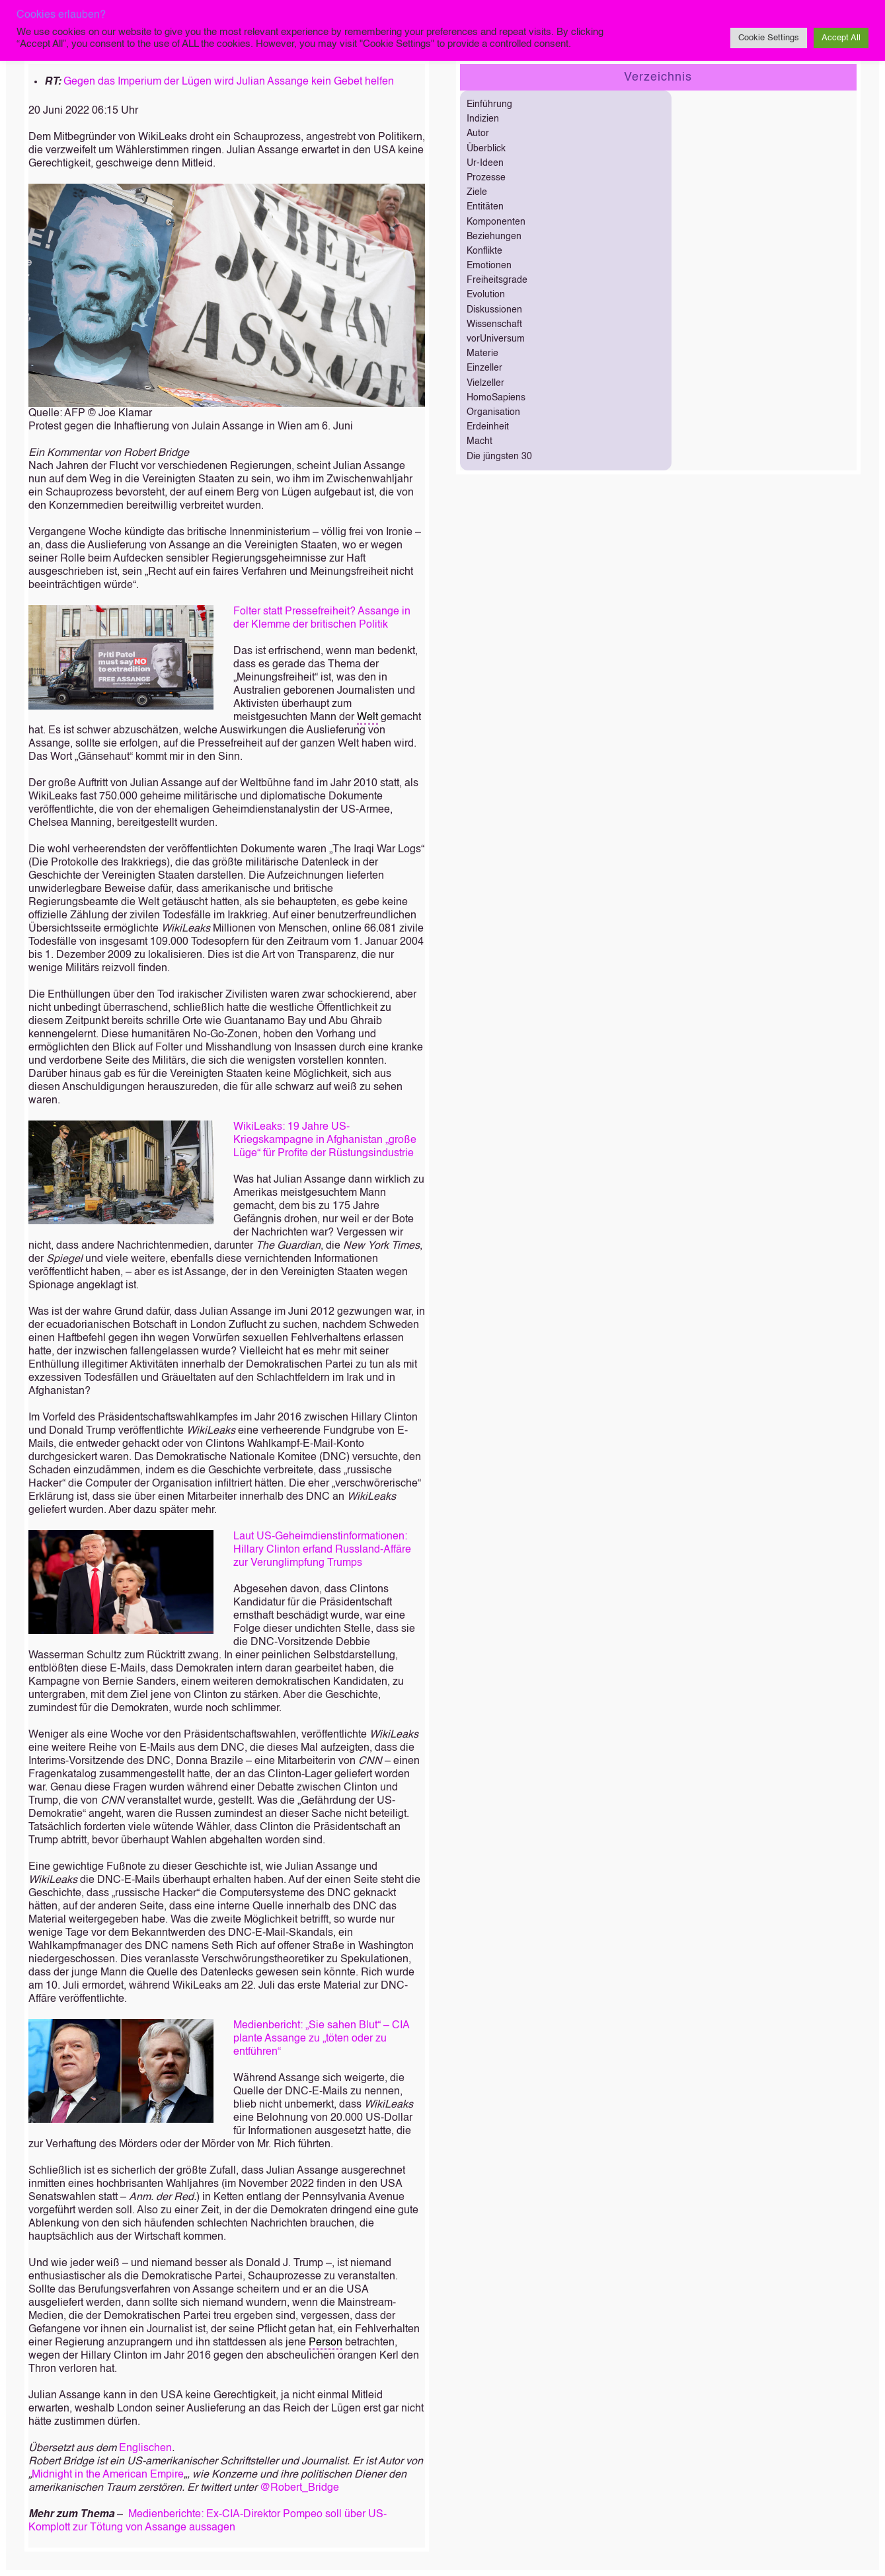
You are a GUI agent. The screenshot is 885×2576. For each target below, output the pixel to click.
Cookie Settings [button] (768, 38)
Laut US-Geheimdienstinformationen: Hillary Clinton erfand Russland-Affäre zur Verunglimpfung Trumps (322, 1549)
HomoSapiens (496, 397)
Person (325, 2342)
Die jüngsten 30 (499, 456)
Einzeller (484, 368)
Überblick (486, 148)
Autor (478, 133)
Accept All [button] (841, 38)
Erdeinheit (488, 426)
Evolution (486, 294)
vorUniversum (496, 339)
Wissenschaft (494, 324)
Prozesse (486, 177)
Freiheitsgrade (497, 280)
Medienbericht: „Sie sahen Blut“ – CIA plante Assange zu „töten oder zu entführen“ (321, 2038)
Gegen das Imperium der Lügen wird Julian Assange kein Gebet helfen (228, 82)
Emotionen (489, 265)
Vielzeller (485, 383)
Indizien (483, 119)
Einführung (489, 104)
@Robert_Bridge (299, 2488)
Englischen (145, 2448)
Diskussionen (494, 309)
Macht (479, 441)
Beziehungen (494, 236)
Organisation (493, 412)
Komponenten (496, 222)
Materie (482, 353)
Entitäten (485, 206)
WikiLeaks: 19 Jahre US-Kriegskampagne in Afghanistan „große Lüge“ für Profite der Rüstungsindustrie (324, 1140)
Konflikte (484, 251)
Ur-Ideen (485, 163)
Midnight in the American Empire (108, 2475)
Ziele (477, 192)
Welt (367, 717)
